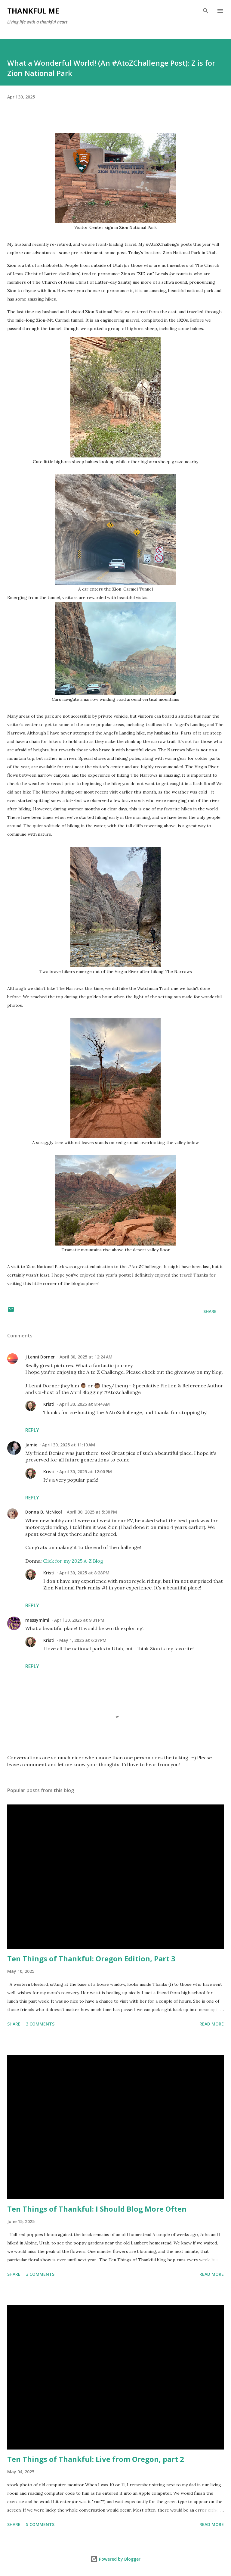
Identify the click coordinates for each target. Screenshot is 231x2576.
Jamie (31, 1445)
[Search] (205, 10)
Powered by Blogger (115, 2559)
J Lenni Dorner (40, 1357)
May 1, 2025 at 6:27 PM (82, 1640)
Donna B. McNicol (43, 1512)
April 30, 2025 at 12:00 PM (85, 1471)
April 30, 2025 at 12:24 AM (86, 1357)
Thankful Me (33, 11)
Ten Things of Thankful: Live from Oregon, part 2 (95, 2459)
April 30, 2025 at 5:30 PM (92, 1512)
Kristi (48, 1404)
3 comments (40, 2024)
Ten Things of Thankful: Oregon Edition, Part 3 (91, 1958)
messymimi (37, 1620)
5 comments (40, 2524)
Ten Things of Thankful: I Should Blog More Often (96, 2209)
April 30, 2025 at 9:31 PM (79, 1620)
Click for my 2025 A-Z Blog (73, 1561)
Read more (211, 2024)
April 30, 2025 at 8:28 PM (84, 1573)
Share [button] (210, 1311)
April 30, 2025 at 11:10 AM (68, 1445)
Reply (32, 1430)
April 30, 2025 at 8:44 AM (84, 1404)
